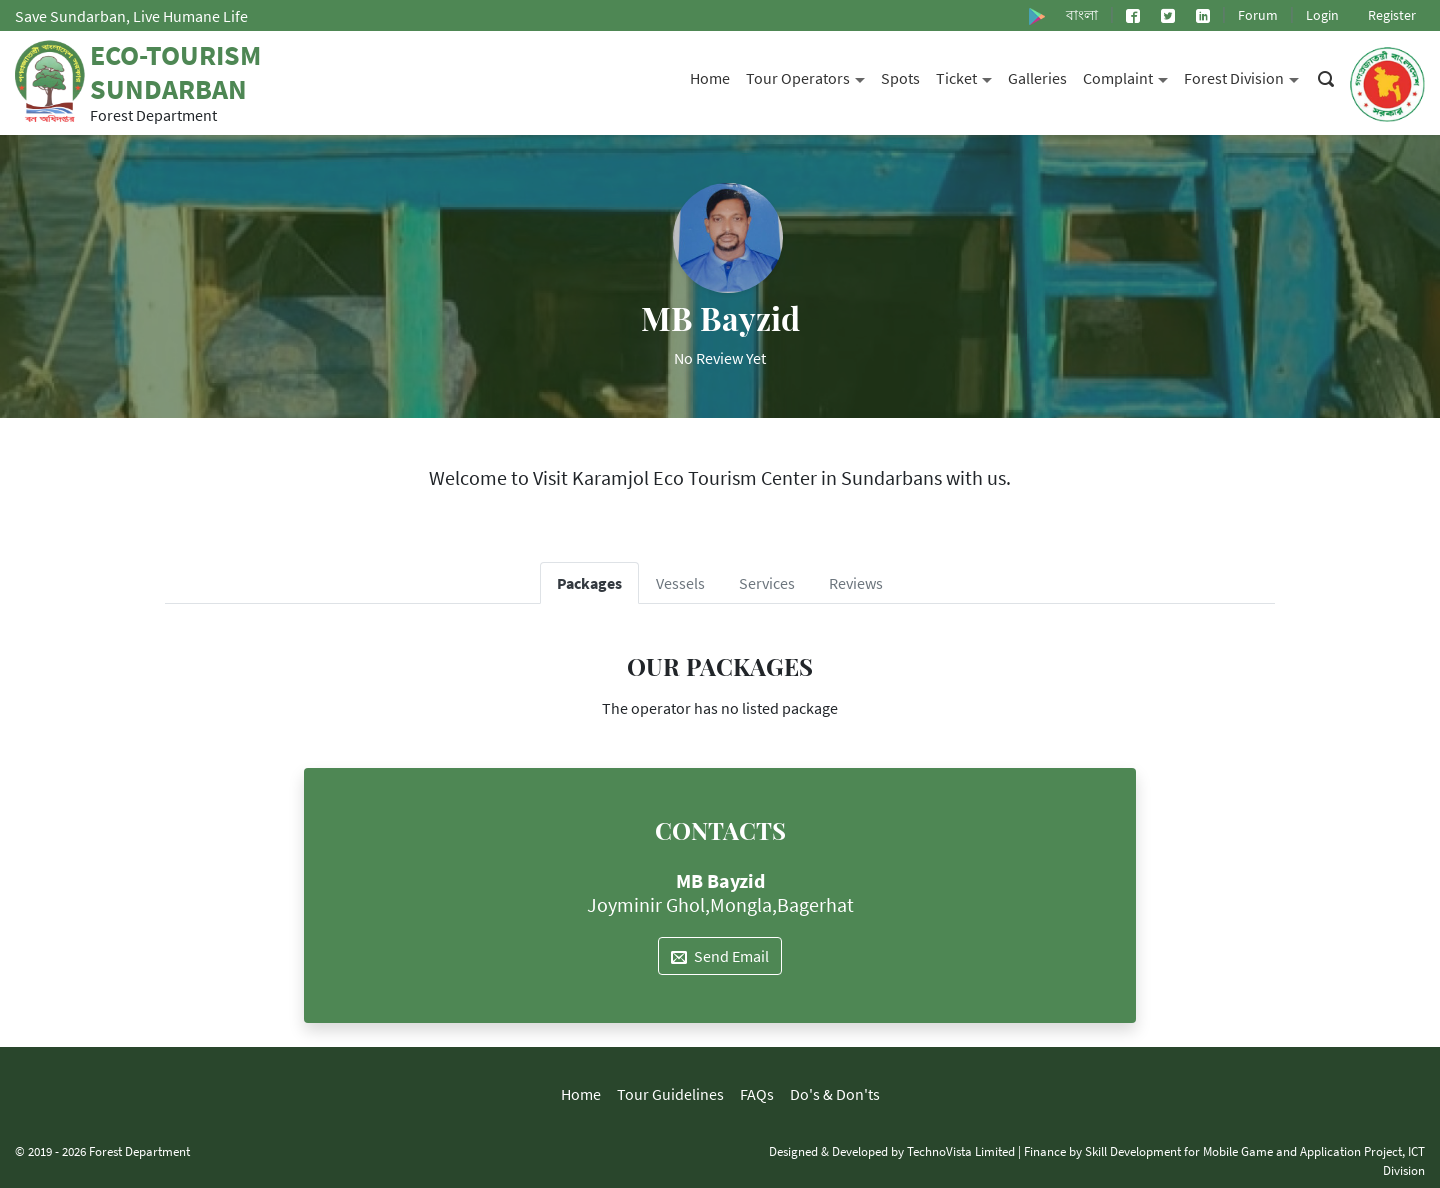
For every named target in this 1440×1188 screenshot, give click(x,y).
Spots (900, 78)
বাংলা (1082, 15)
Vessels (680, 583)
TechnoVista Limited (961, 1151)
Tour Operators (809, 76)
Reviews (856, 583)
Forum (1258, 15)
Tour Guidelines (670, 1094)
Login (1322, 15)
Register (1392, 15)
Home (710, 78)
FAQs (757, 1094)
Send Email (720, 956)
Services (767, 583)
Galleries (1037, 78)
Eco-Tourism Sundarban (175, 72)
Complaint (1129, 76)
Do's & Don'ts (835, 1094)
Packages (589, 583)
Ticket (968, 76)
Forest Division (1245, 76)
